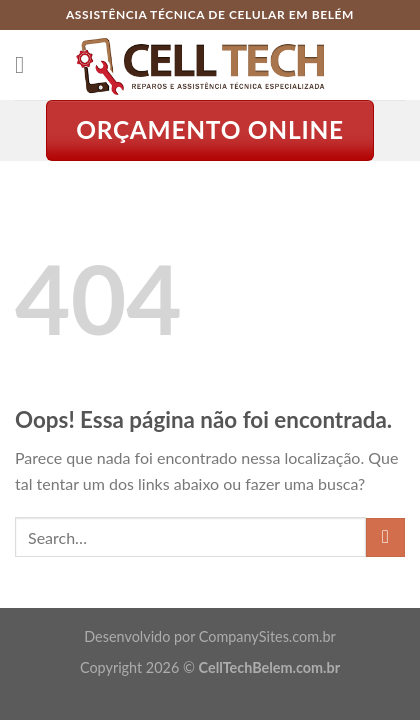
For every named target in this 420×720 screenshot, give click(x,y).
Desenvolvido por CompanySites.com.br (209, 636)
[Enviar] (385, 537)
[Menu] (27, 64)
